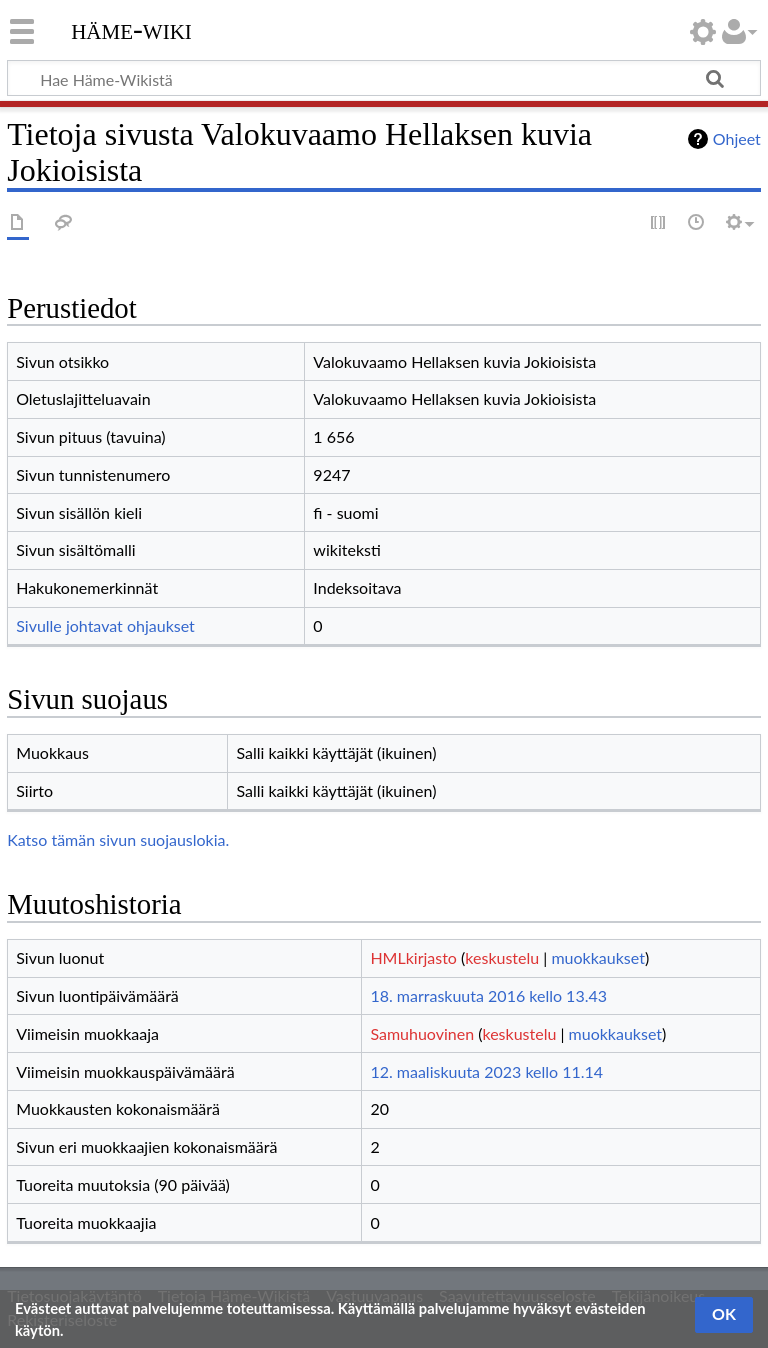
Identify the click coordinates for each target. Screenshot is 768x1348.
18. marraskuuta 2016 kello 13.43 (488, 995)
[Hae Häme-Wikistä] (384, 78)
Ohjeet (737, 138)
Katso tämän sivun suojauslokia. (118, 839)
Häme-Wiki (131, 29)
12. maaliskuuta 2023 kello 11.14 (486, 1071)
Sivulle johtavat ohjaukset (105, 625)
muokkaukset (597, 957)
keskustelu (502, 957)
